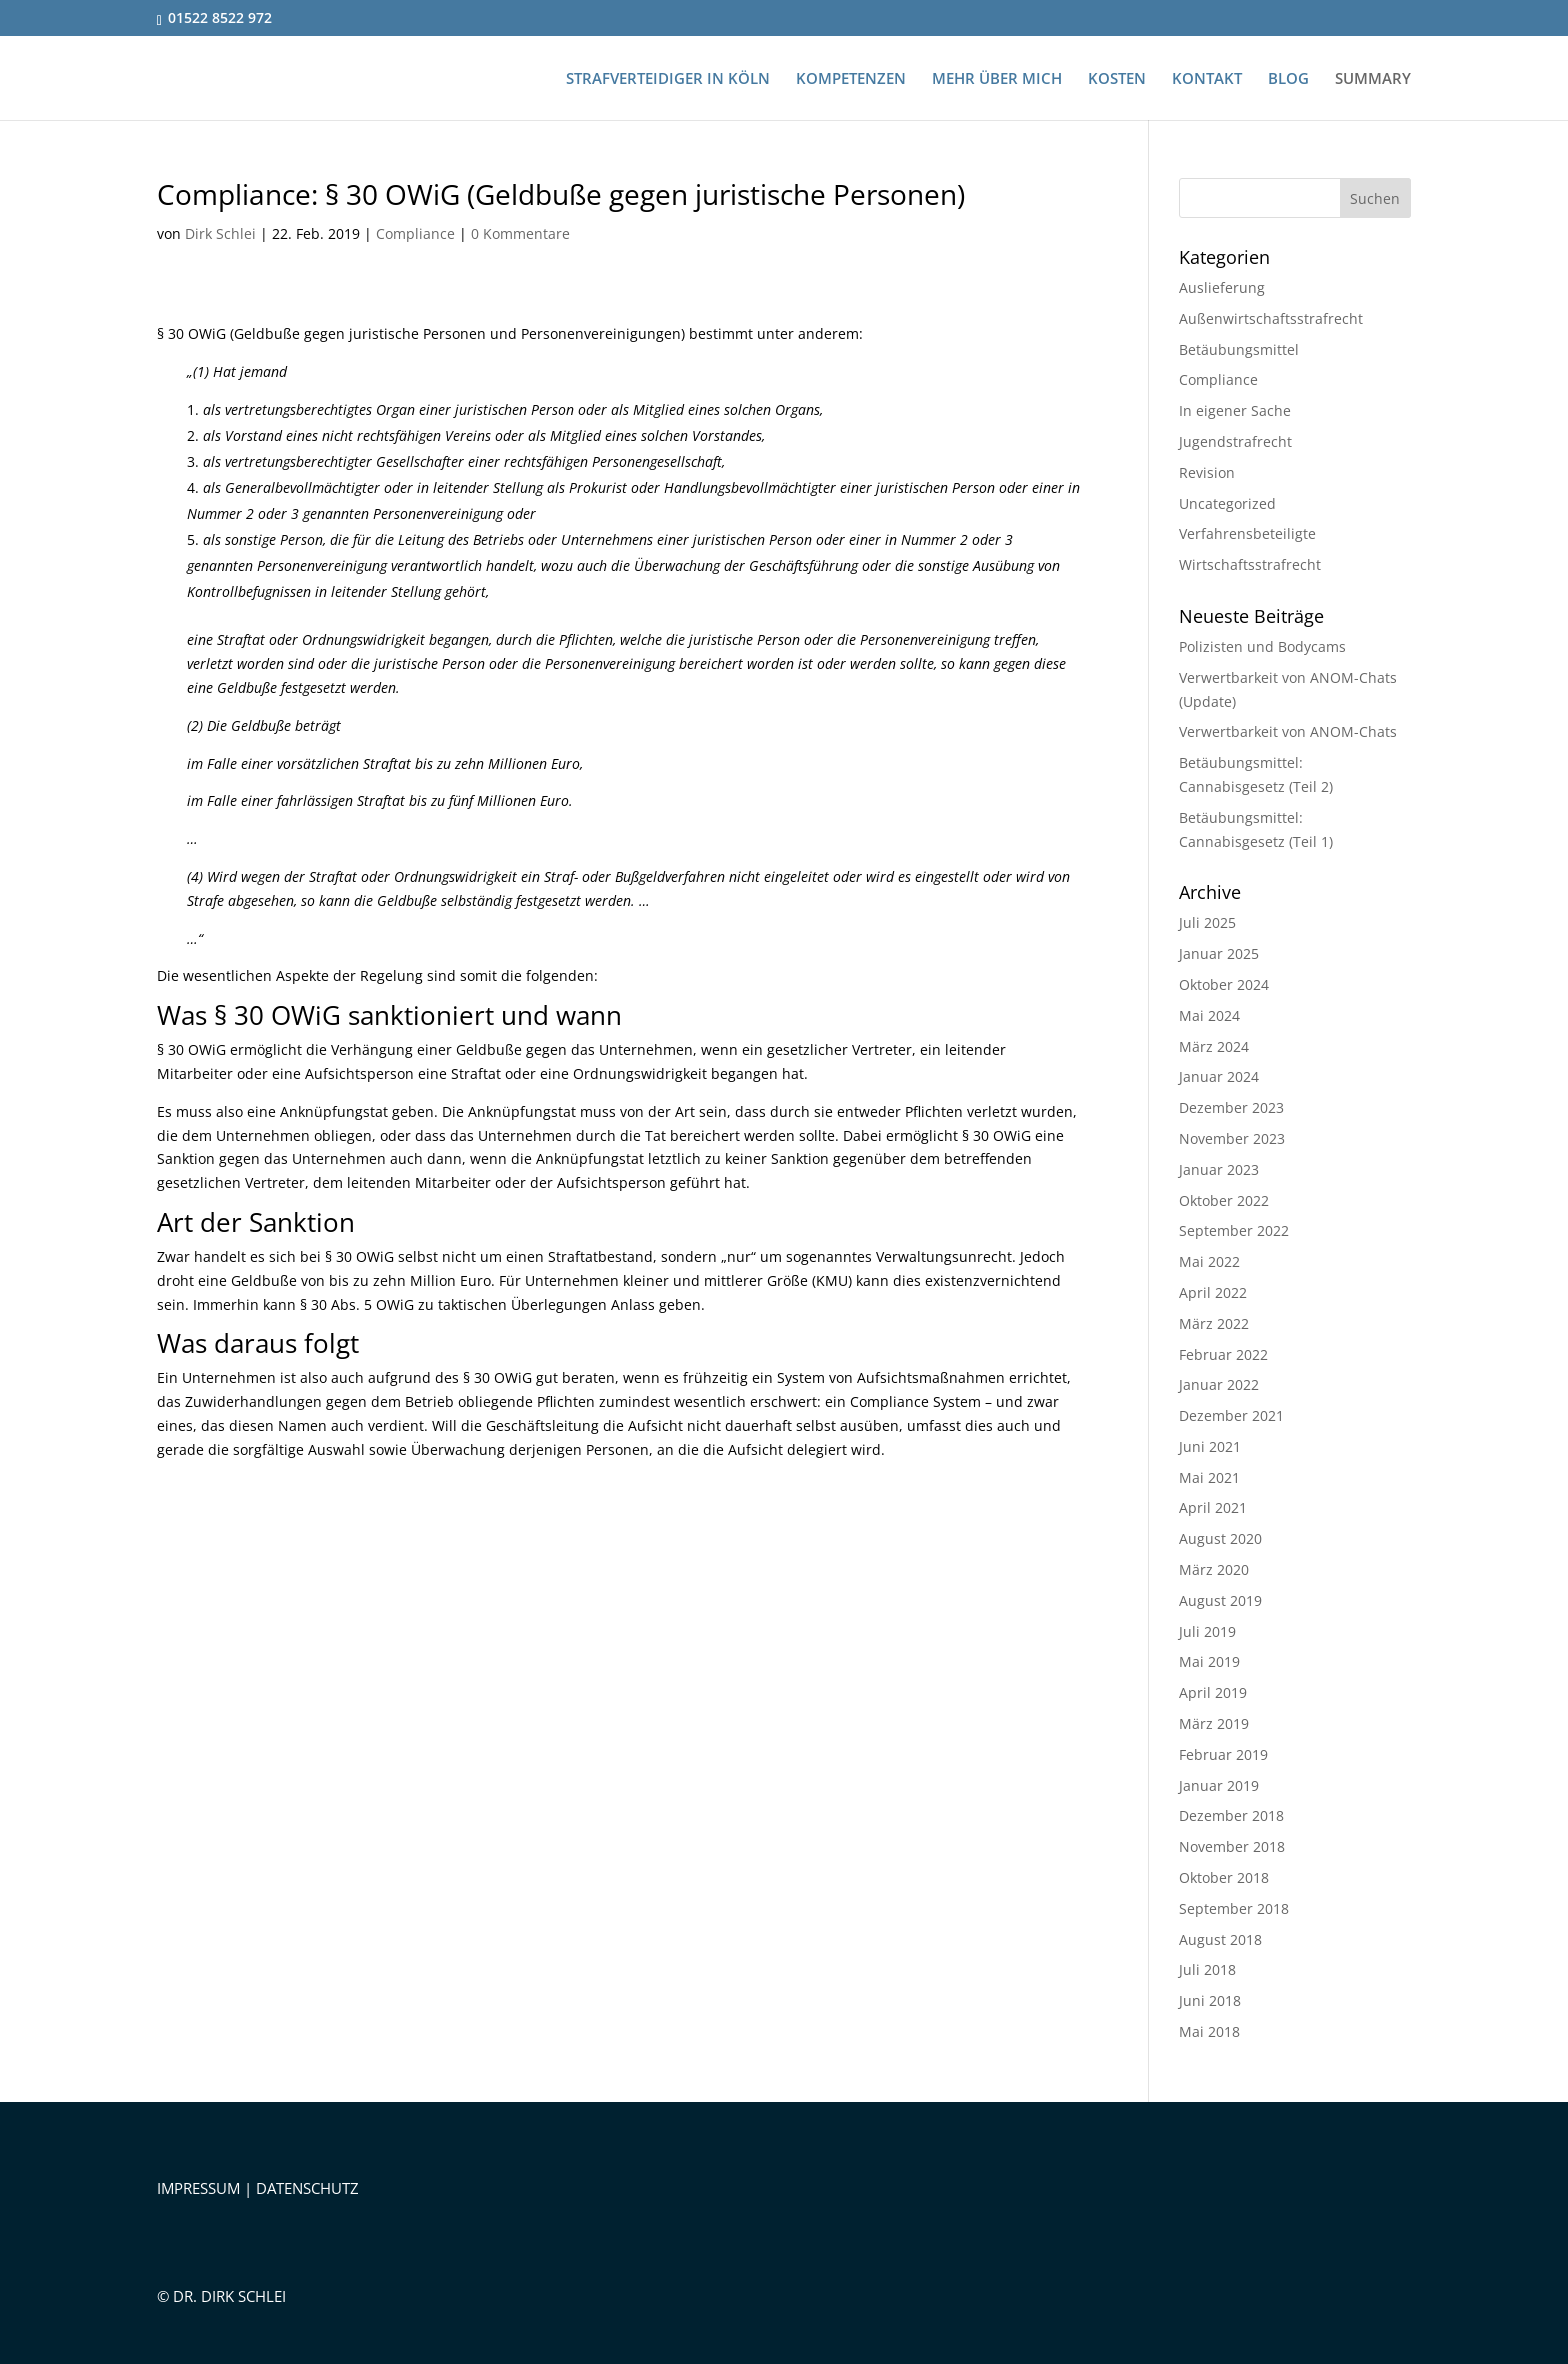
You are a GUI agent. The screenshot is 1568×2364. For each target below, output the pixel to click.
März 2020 (1214, 1569)
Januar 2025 (1219, 953)
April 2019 (1213, 1692)
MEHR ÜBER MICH (997, 79)
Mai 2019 (1209, 1661)
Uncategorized (1227, 503)
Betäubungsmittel (1239, 349)
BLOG (1288, 79)
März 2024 (1214, 1046)
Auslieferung (1222, 287)
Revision (1207, 472)
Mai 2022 (1209, 1261)
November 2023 (1232, 1138)
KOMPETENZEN (851, 79)
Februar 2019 (1223, 1754)
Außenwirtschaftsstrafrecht (1271, 318)
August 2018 (1220, 1939)
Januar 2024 (1219, 1076)
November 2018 (1232, 1846)
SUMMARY (1373, 79)
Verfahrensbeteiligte (1247, 533)
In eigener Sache (1235, 410)
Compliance (415, 233)
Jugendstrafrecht (1235, 441)
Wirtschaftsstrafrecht (1250, 564)
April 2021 (1213, 1507)
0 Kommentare (520, 233)
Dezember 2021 (1231, 1415)
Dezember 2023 (1231, 1107)
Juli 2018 (1207, 1969)
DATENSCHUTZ (307, 2188)
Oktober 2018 (1224, 1877)
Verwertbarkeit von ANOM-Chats (1288, 731)
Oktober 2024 (1224, 984)
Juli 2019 (1207, 1631)
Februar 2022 (1223, 1354)
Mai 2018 (1209, 2031)
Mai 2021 (1209, 1477)
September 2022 (1234, 1230)
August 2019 (1220, 1600)
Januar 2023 (1219, 1169)
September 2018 (1234, 1908)
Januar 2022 (1219, 1384)
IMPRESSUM (198, 2188)
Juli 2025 (1207, 922)
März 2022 (1214, 1323)
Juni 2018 (1210, 2000)
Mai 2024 (1209, 1015)
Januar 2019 (1219, 1785)
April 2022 (1213, 1292)
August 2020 (1220, 1538)
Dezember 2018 (1231, 1815)
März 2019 (1214, 1723)
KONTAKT (1207, 79)
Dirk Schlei (220, 233)
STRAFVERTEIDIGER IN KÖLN (668, 79)
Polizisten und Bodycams (1262, 646)
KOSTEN (1117, 79)
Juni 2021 (1210, 1446)
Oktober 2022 (1224, 1200)
